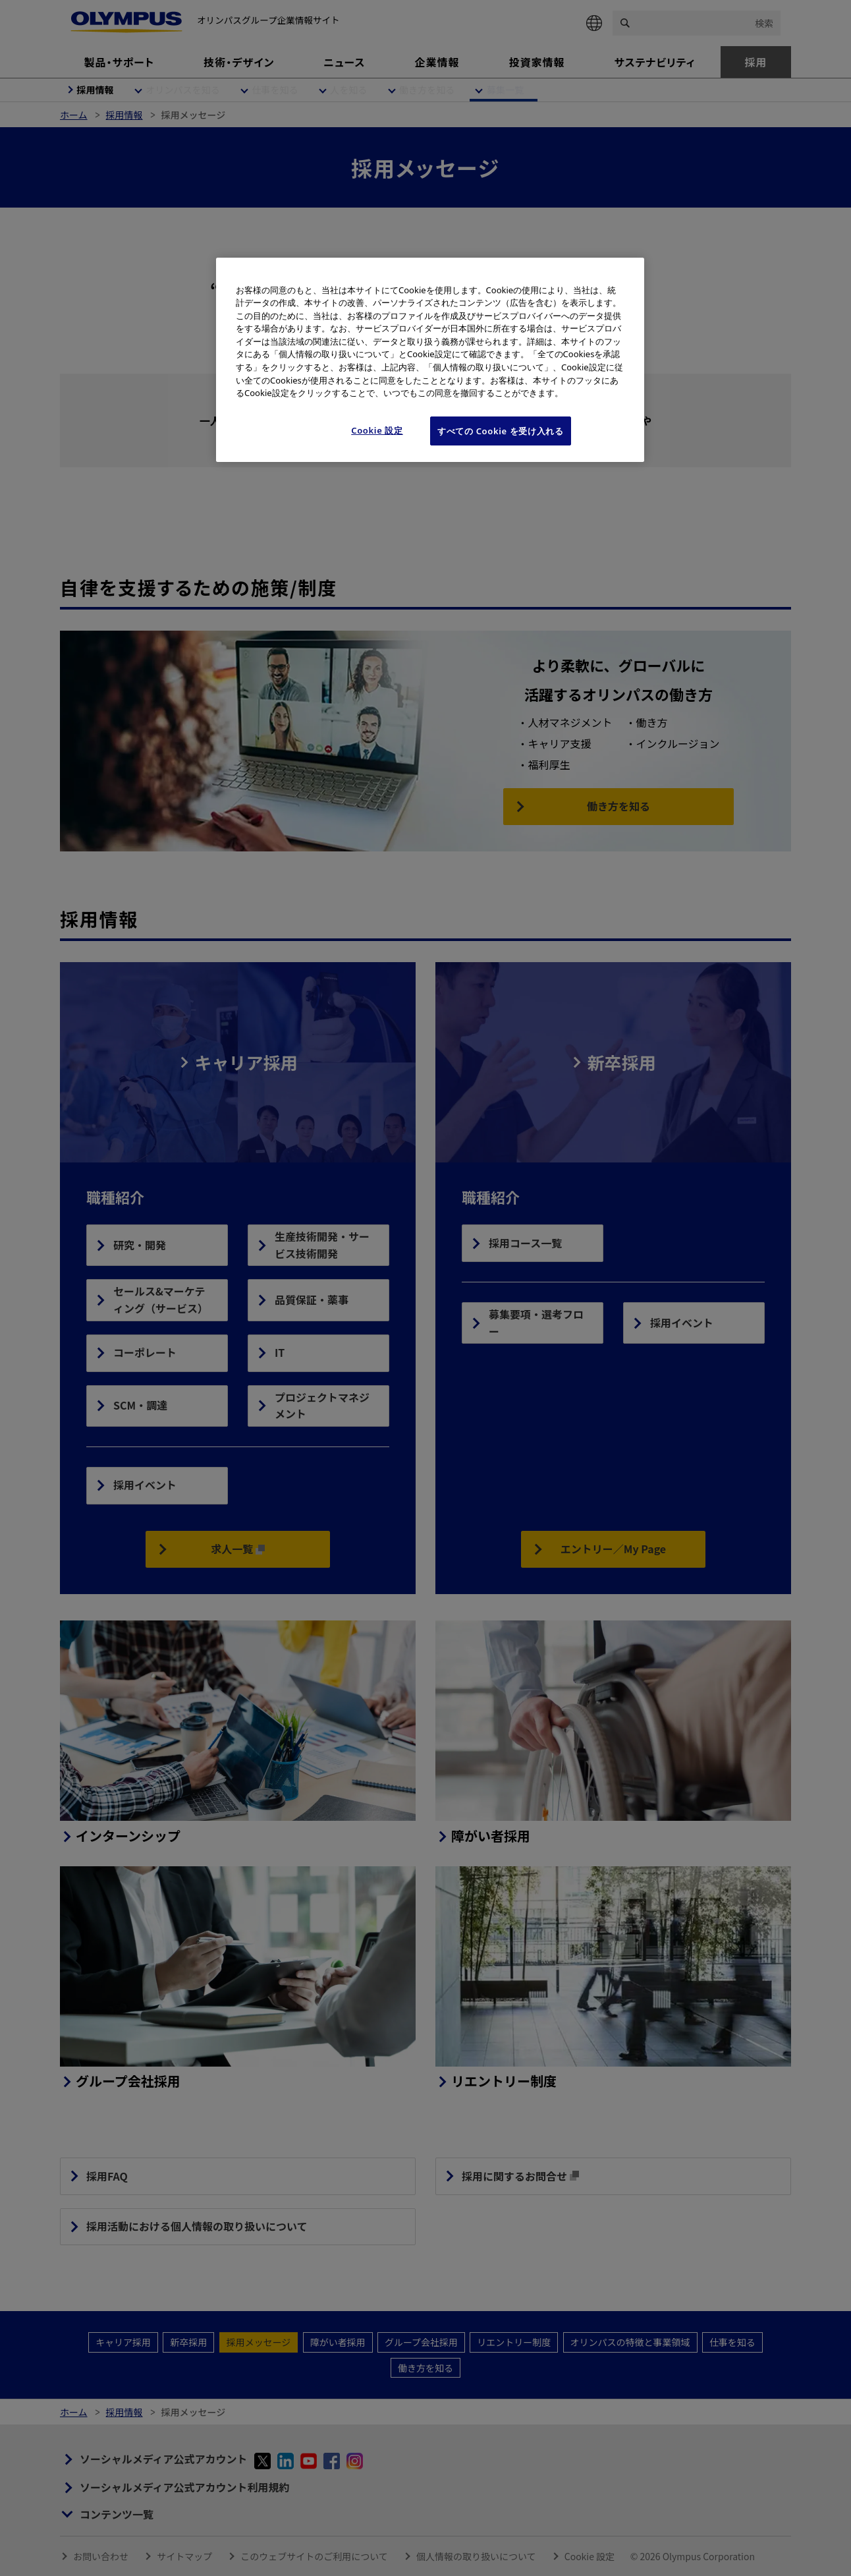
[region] (430, 360)
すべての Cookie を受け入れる (500, 431)
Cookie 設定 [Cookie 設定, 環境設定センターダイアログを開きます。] (377, 430)
